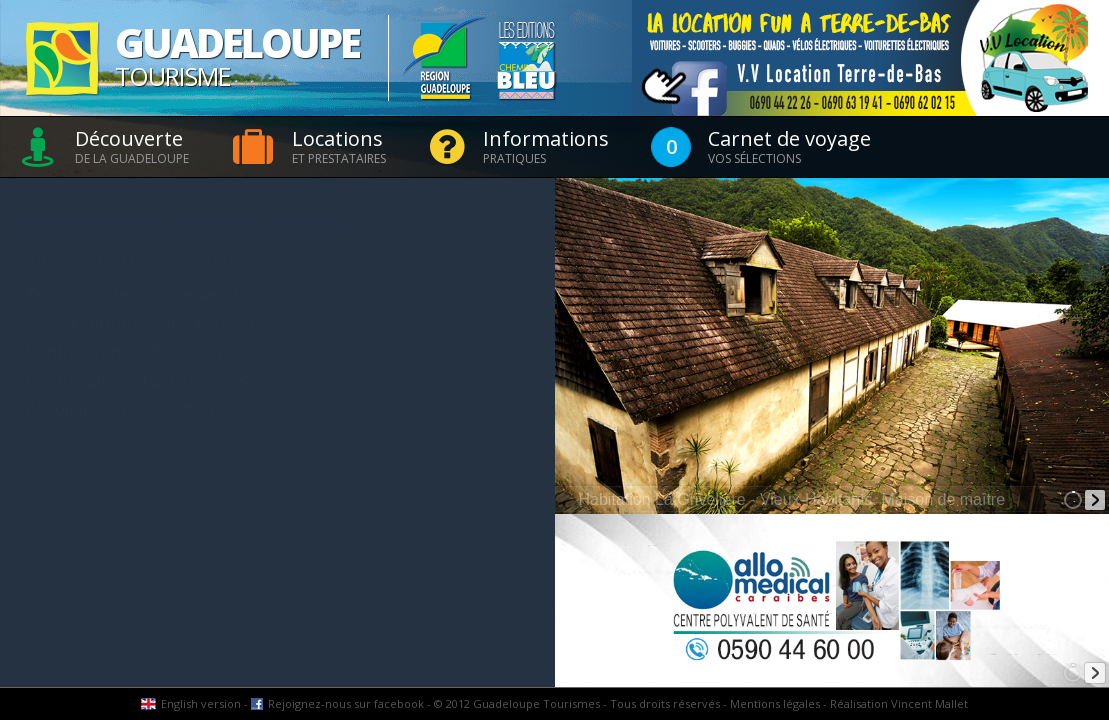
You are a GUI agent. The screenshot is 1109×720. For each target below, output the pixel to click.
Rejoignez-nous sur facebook (346, 703)
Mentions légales (775, 703)
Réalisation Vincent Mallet (899, 703)
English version (201, 703)
